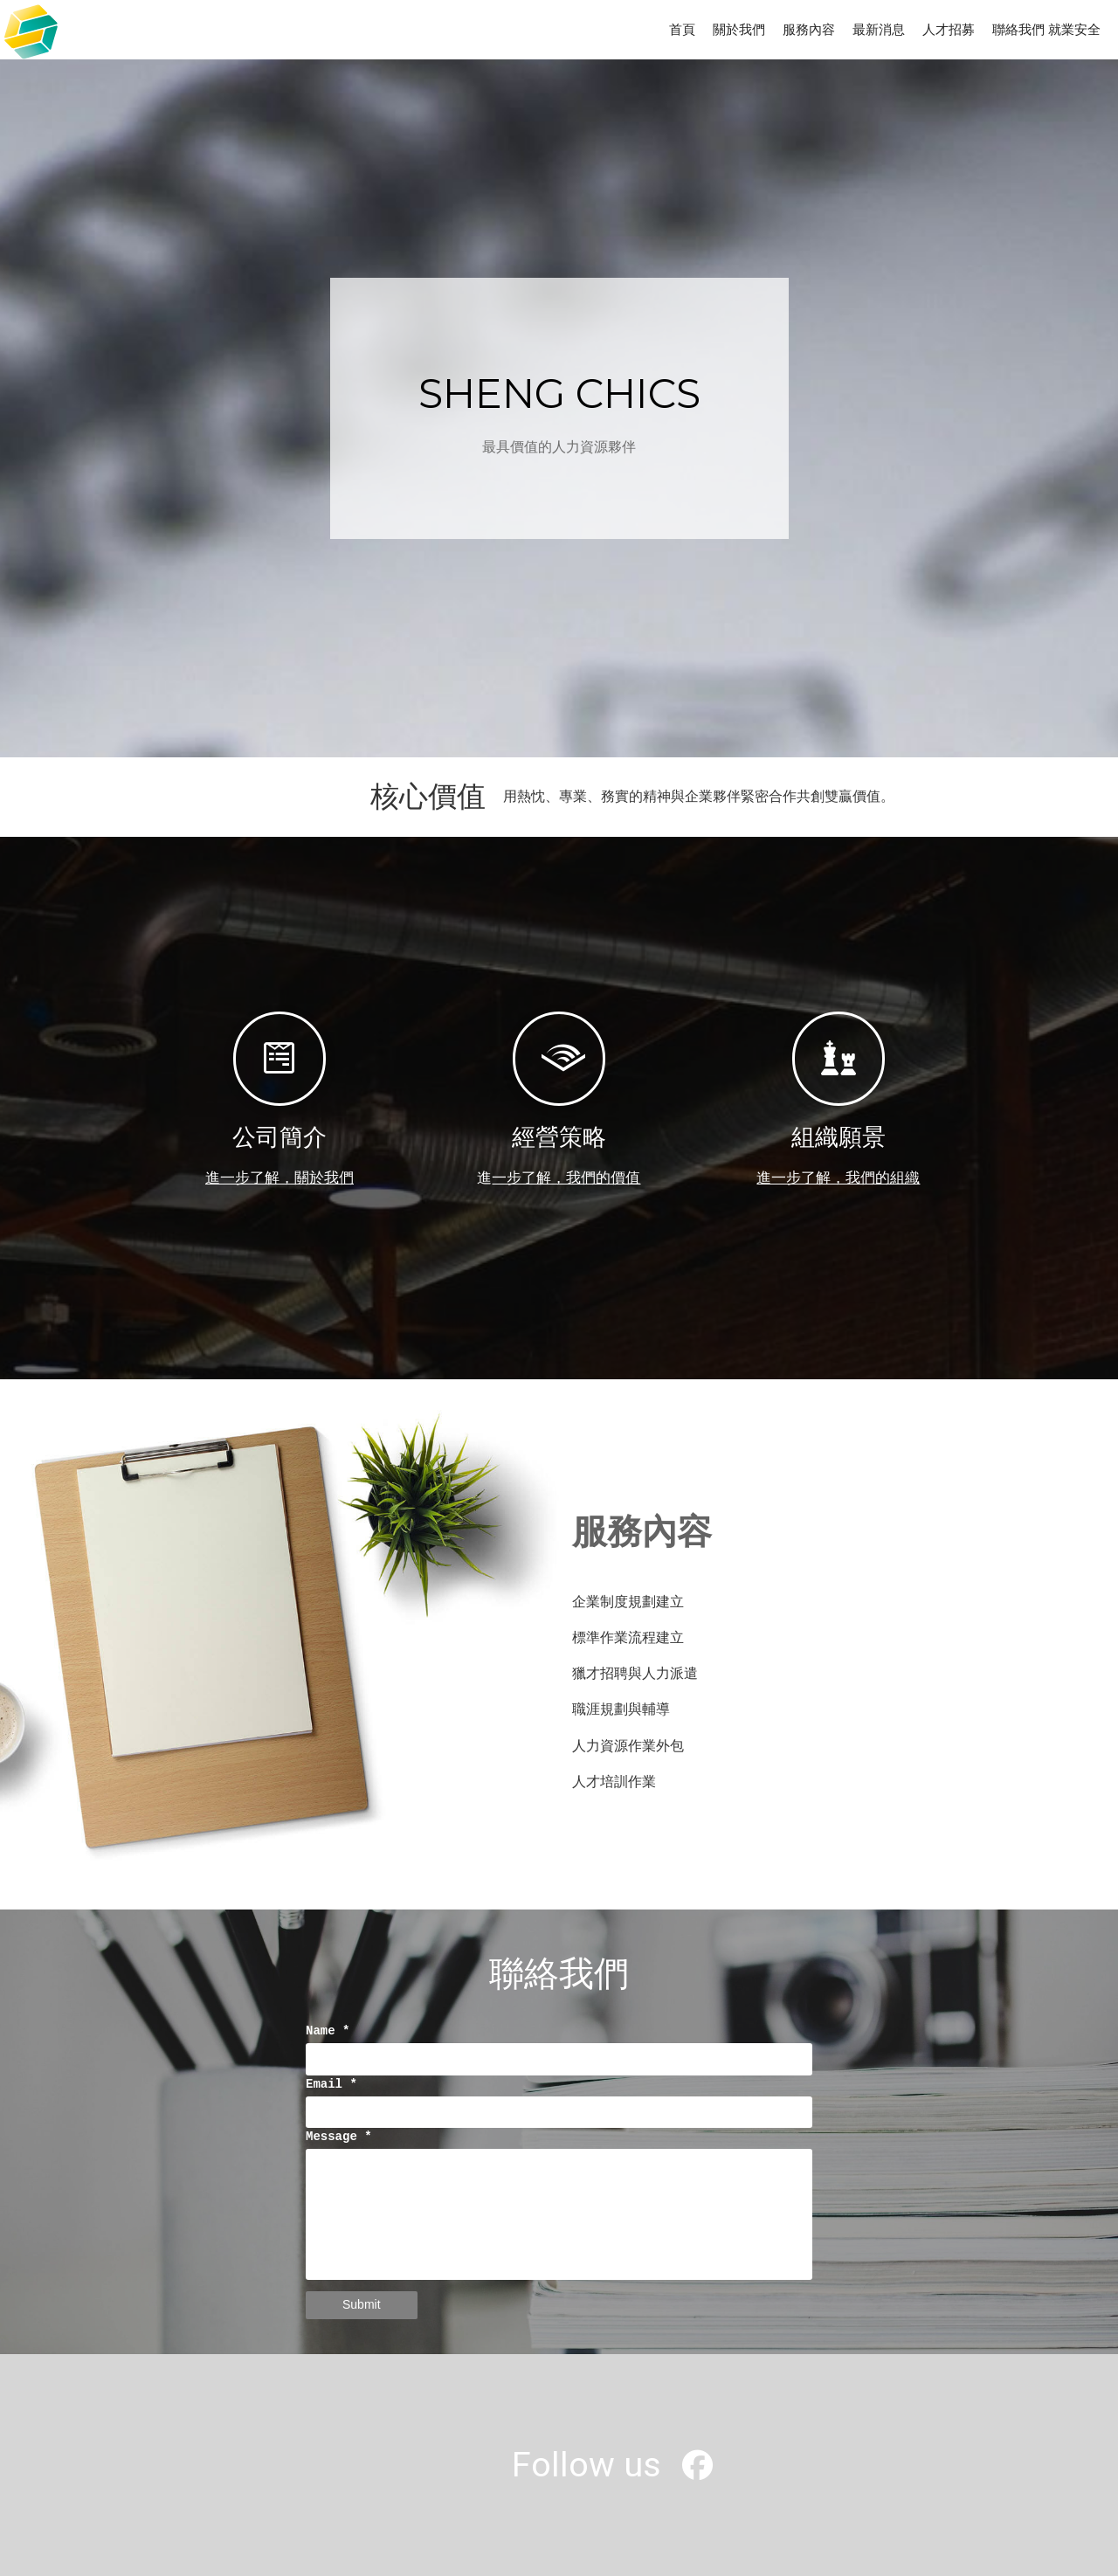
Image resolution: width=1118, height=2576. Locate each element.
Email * (331, 2084)
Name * (327, 2031)
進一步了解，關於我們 (279, 1177)
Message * (339, 2137)
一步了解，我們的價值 (566, 1177)
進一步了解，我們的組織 (838, 1177)
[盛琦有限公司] (697, 2471)
